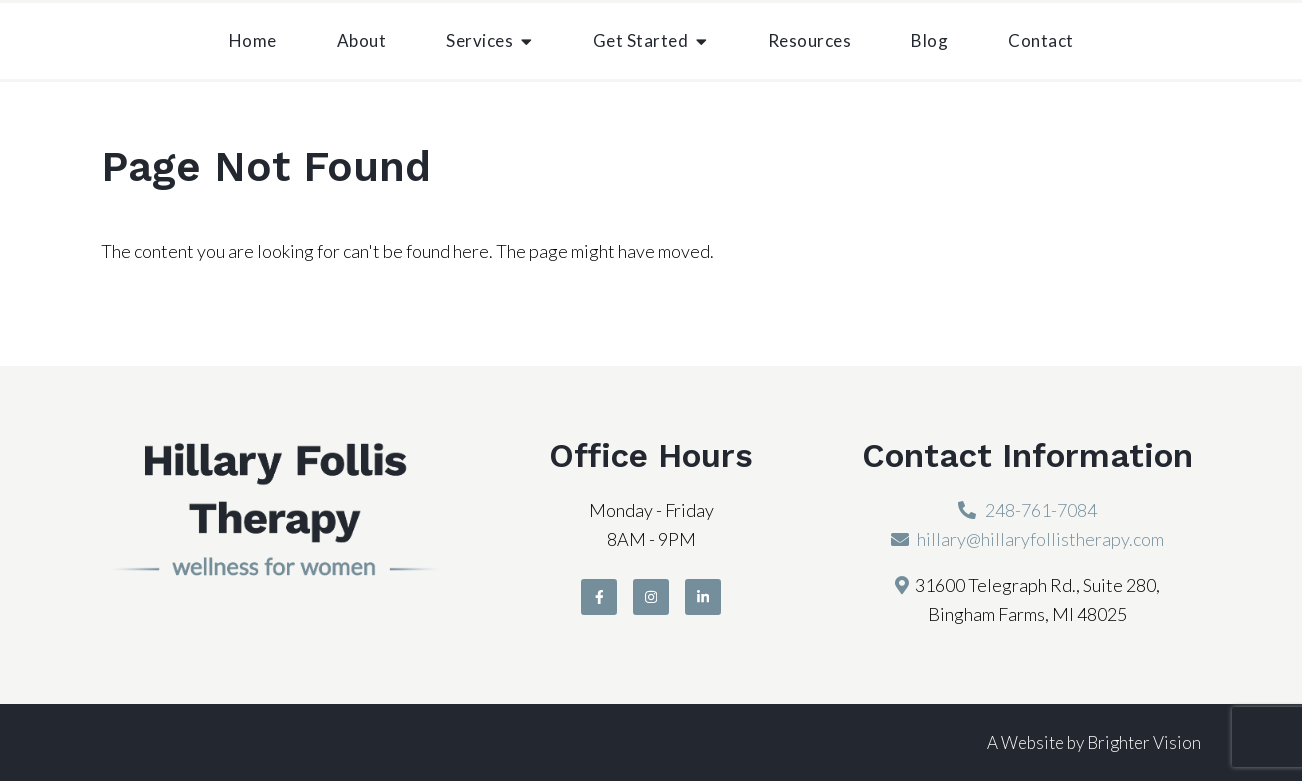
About (362, 40)
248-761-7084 (1041, 510)
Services (479, 40)
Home (253, 40)
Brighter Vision (1144, 742)
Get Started (641, 40)
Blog (929, 40)
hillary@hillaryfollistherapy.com (1040, 539)
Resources (810, 40)
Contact (1041, 40)
